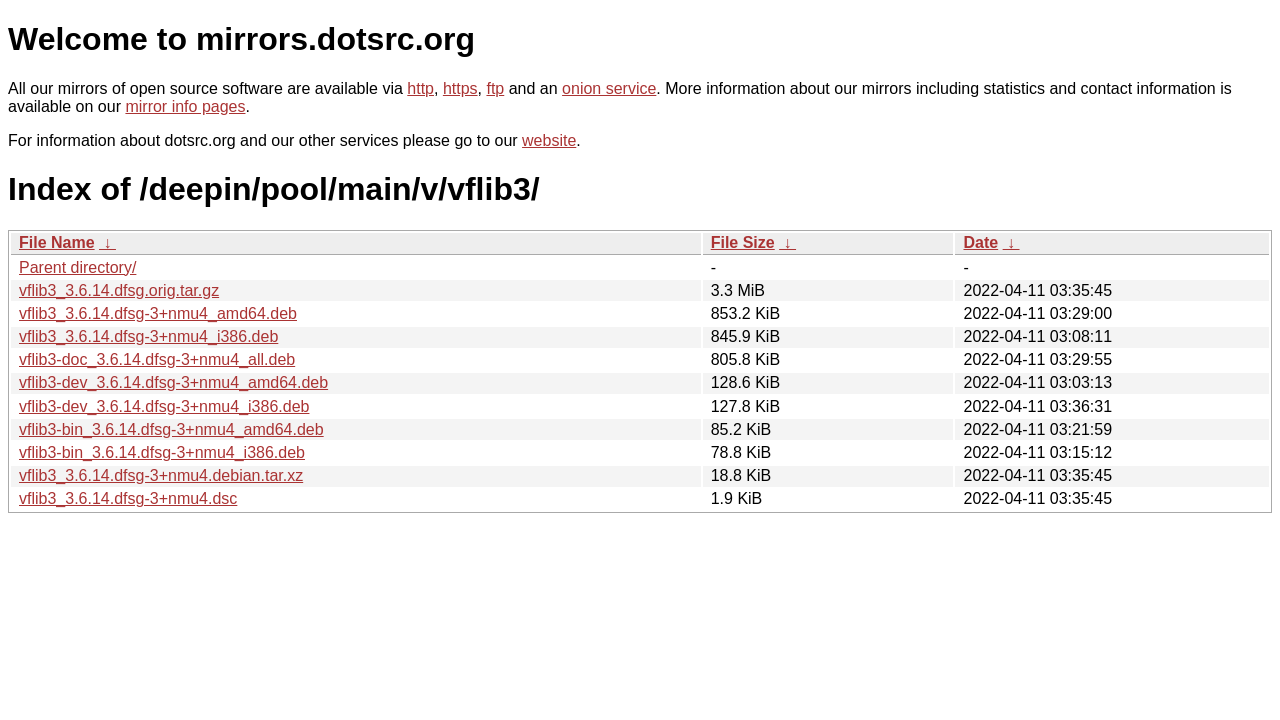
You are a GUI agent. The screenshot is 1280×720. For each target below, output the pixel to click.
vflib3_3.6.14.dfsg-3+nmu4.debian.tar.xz (161, 475)
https (460, 88)
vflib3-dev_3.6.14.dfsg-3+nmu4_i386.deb (164, 406)
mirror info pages (185, 106)
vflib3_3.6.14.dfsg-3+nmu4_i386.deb (148, 336)
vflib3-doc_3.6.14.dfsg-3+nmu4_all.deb (157, 359)
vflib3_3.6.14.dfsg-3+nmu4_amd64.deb (158, 313)
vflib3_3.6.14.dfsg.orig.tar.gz (119, 290)
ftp (495, 88)
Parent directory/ (77, 267)
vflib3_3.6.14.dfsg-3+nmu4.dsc (128, 498)
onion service (609, 88)
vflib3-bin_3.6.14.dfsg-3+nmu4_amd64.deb (171, 429)
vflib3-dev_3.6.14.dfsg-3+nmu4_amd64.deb (173, 382)
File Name (57, 242)
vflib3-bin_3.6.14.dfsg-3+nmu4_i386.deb (162, 452)
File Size (743, 242)
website (549, 140)
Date (980, 242)
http (420, 88)
